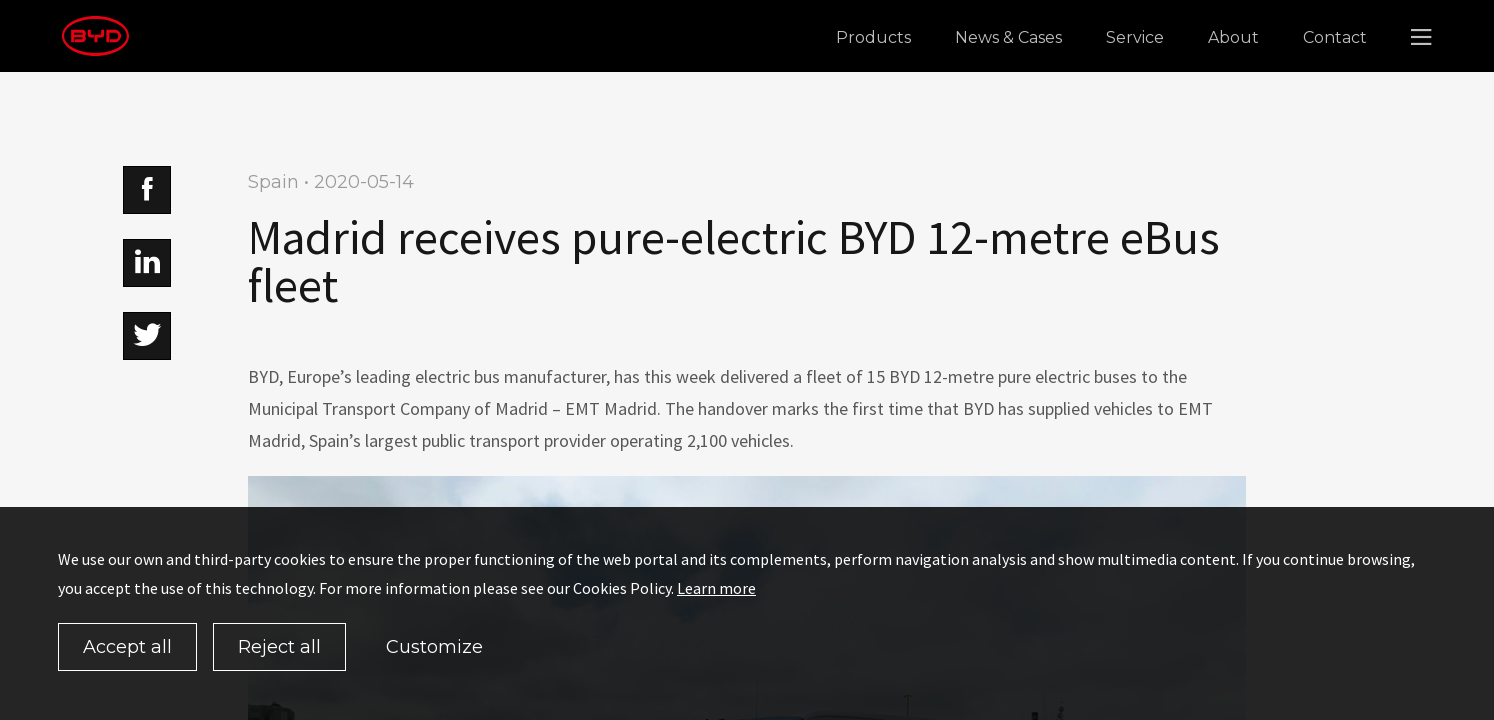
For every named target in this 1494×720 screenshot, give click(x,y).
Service (1135, 37)
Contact (1335, 37)
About (1233, 37)
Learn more (716, 588)
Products (873, 37)
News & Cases (1008, 37)
